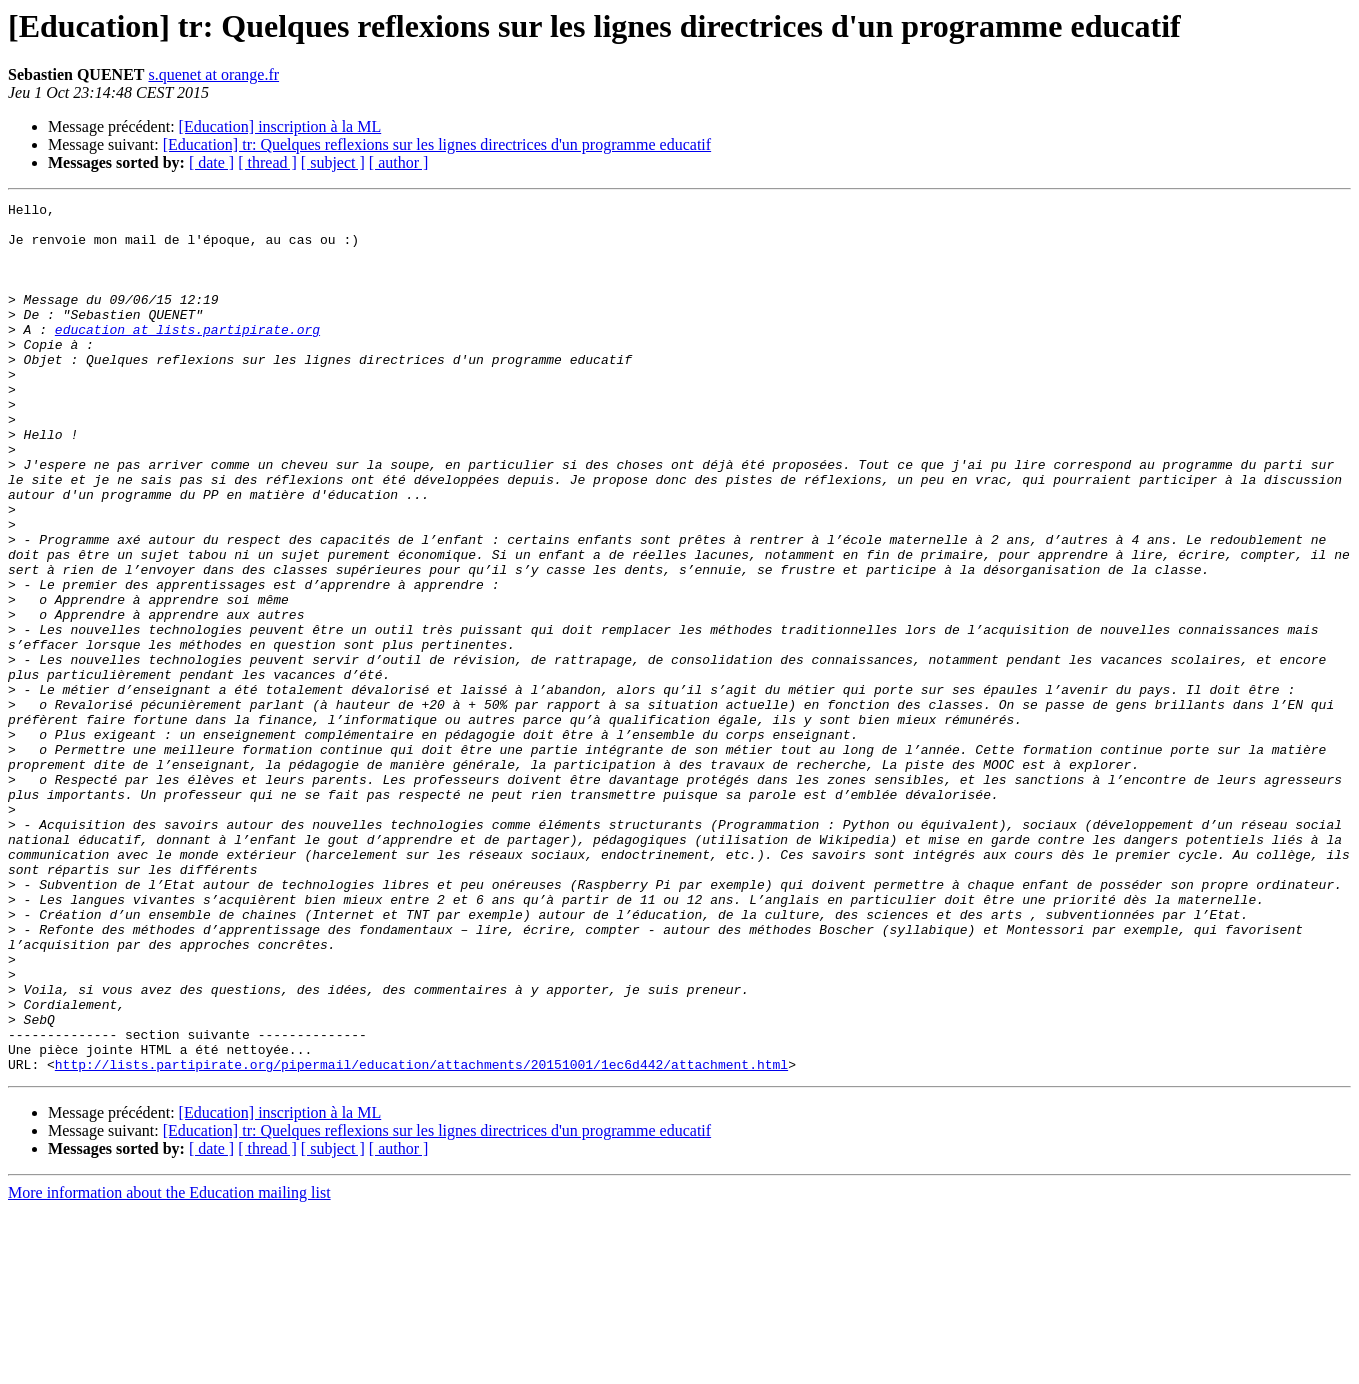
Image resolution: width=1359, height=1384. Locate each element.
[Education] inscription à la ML (280, 126)
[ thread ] (267, 162)
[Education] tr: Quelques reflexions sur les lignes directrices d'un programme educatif (437, 144)
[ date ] (211, 162)
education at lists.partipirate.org (187, 356)
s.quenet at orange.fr (213, 74)
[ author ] (399, 162)
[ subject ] (333, 162)
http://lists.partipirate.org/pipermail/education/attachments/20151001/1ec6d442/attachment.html (421, 1238)
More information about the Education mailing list (169, 1366)
